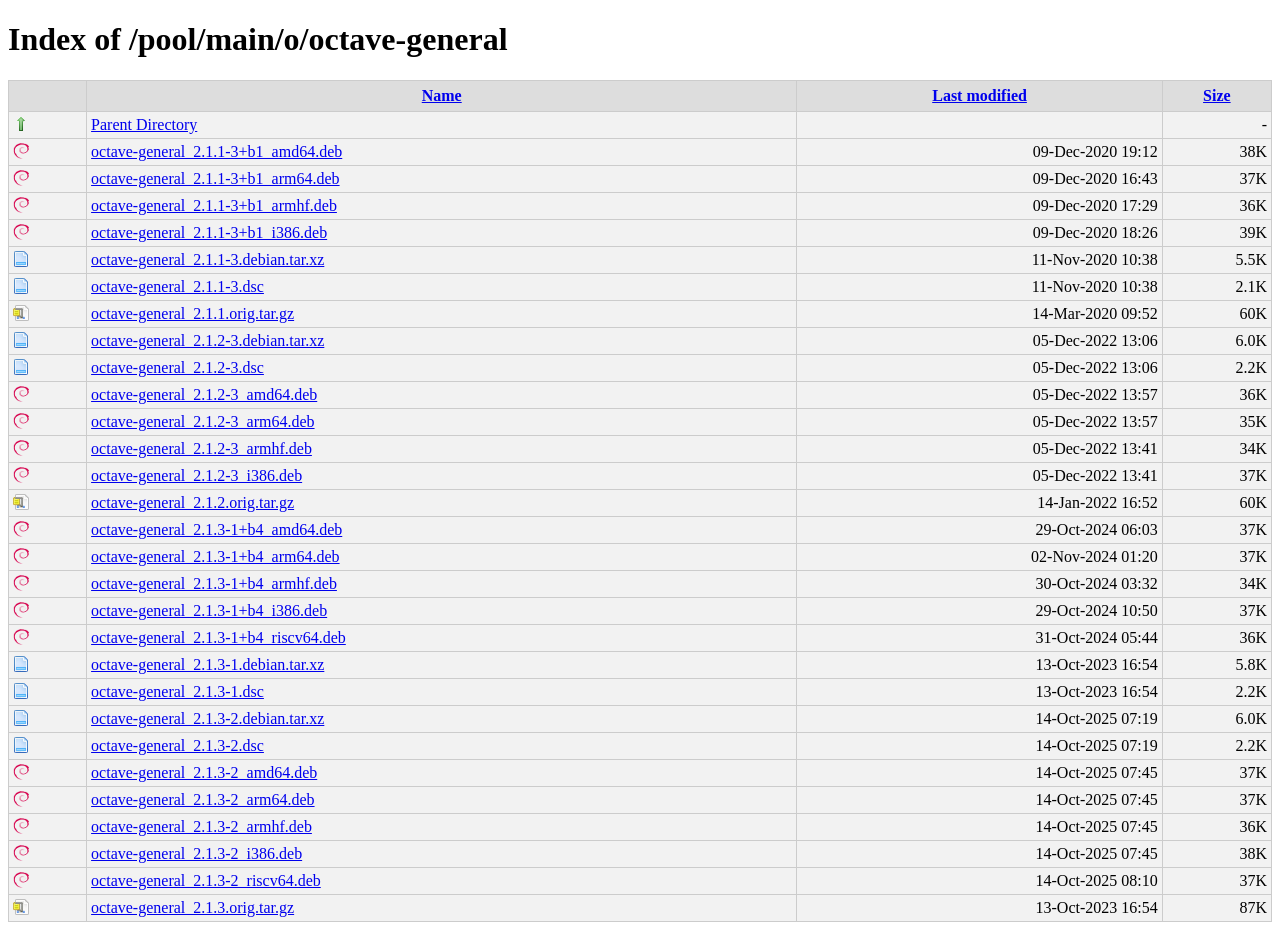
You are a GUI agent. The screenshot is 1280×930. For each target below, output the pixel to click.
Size (1217, 95)
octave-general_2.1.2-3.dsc (177, 367)
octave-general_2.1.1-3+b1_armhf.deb (214, 205)
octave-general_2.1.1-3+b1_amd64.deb (216, 151)
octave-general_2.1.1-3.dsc (177, 286)
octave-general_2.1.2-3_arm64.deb (202, 421)
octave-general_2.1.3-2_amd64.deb (204, 772)
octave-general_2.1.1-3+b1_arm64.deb (215, 178)
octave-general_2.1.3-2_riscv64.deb (206, 880)
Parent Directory (144, 124)
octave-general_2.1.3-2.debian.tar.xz (207, 718)
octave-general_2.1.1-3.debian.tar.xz (207, 259)
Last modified (979, 95)
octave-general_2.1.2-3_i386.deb (196, 475)
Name (442, 95)
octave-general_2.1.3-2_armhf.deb (201, 826)
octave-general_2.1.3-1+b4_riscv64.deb (218, 637)
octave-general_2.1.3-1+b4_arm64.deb (215, 556)
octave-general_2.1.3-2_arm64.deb (202, 799)
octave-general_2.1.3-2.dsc (177, 745)
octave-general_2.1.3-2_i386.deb (196, 853)
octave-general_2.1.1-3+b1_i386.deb (209, 232)
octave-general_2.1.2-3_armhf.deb (201, 448)
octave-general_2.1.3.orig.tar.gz (192, 907)
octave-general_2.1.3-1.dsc (177, 691)
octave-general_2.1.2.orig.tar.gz (192, 502)
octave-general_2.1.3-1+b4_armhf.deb (214, 583)
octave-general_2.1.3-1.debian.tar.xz (207, 664)
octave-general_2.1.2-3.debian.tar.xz (207, 340)
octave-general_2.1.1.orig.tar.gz (192, 313)
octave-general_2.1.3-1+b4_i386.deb (209, 610)
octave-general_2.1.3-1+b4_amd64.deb (216, 529)
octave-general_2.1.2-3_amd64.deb (204, 394)
